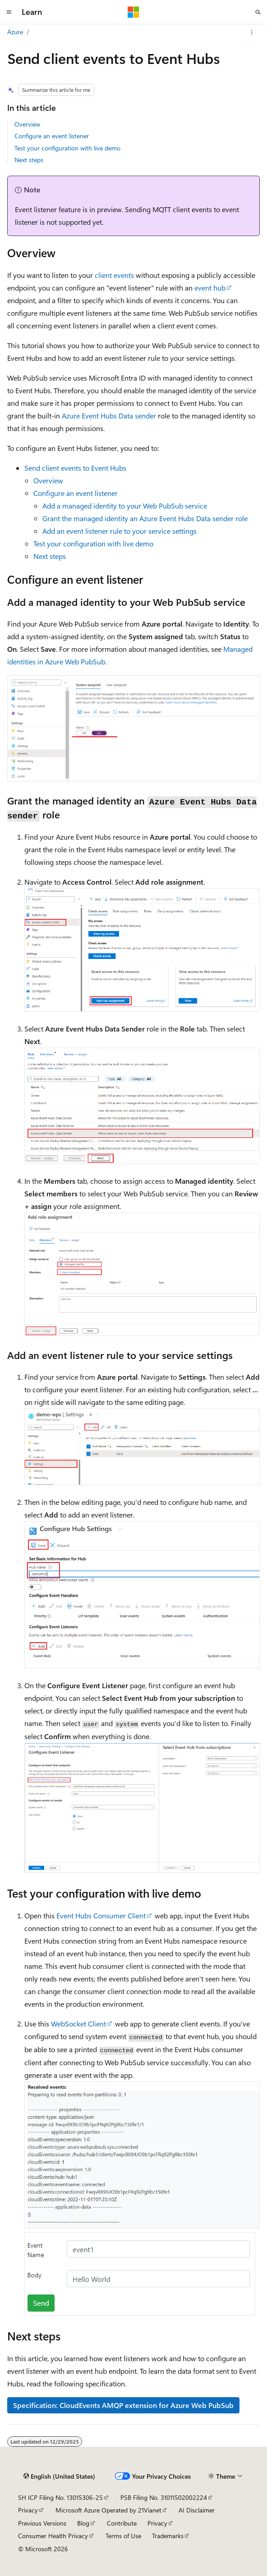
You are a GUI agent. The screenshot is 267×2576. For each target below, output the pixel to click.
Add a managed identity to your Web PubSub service (124, 505)
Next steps (28, 159)
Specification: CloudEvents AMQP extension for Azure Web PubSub (123, 2405)
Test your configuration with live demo (67, 148)
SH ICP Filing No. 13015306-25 (60, 2497)
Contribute (122, 2523)
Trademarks (168, 2535)
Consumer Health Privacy (53, 2535)
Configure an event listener (51, 136)
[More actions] (252, 32)
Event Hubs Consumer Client (101, 1915)
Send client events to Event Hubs (75, 467)
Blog (83, 2523)
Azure (15, 31)
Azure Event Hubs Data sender (109, 415)
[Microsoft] (133, 12)
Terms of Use (123, 2535)
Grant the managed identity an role (145, 518)
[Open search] (258, 12)
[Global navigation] (9, 12)
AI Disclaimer (197, 2510)
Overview (27, 124)
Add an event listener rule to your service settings (119, 531)
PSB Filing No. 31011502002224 (163, 2497)
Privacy (28, 2510)
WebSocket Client (78, 2023)
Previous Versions (42, 2523)
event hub (210, 287)
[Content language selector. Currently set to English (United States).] (59, 2476)
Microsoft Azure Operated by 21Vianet (108, 2510)
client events (114, 275)
